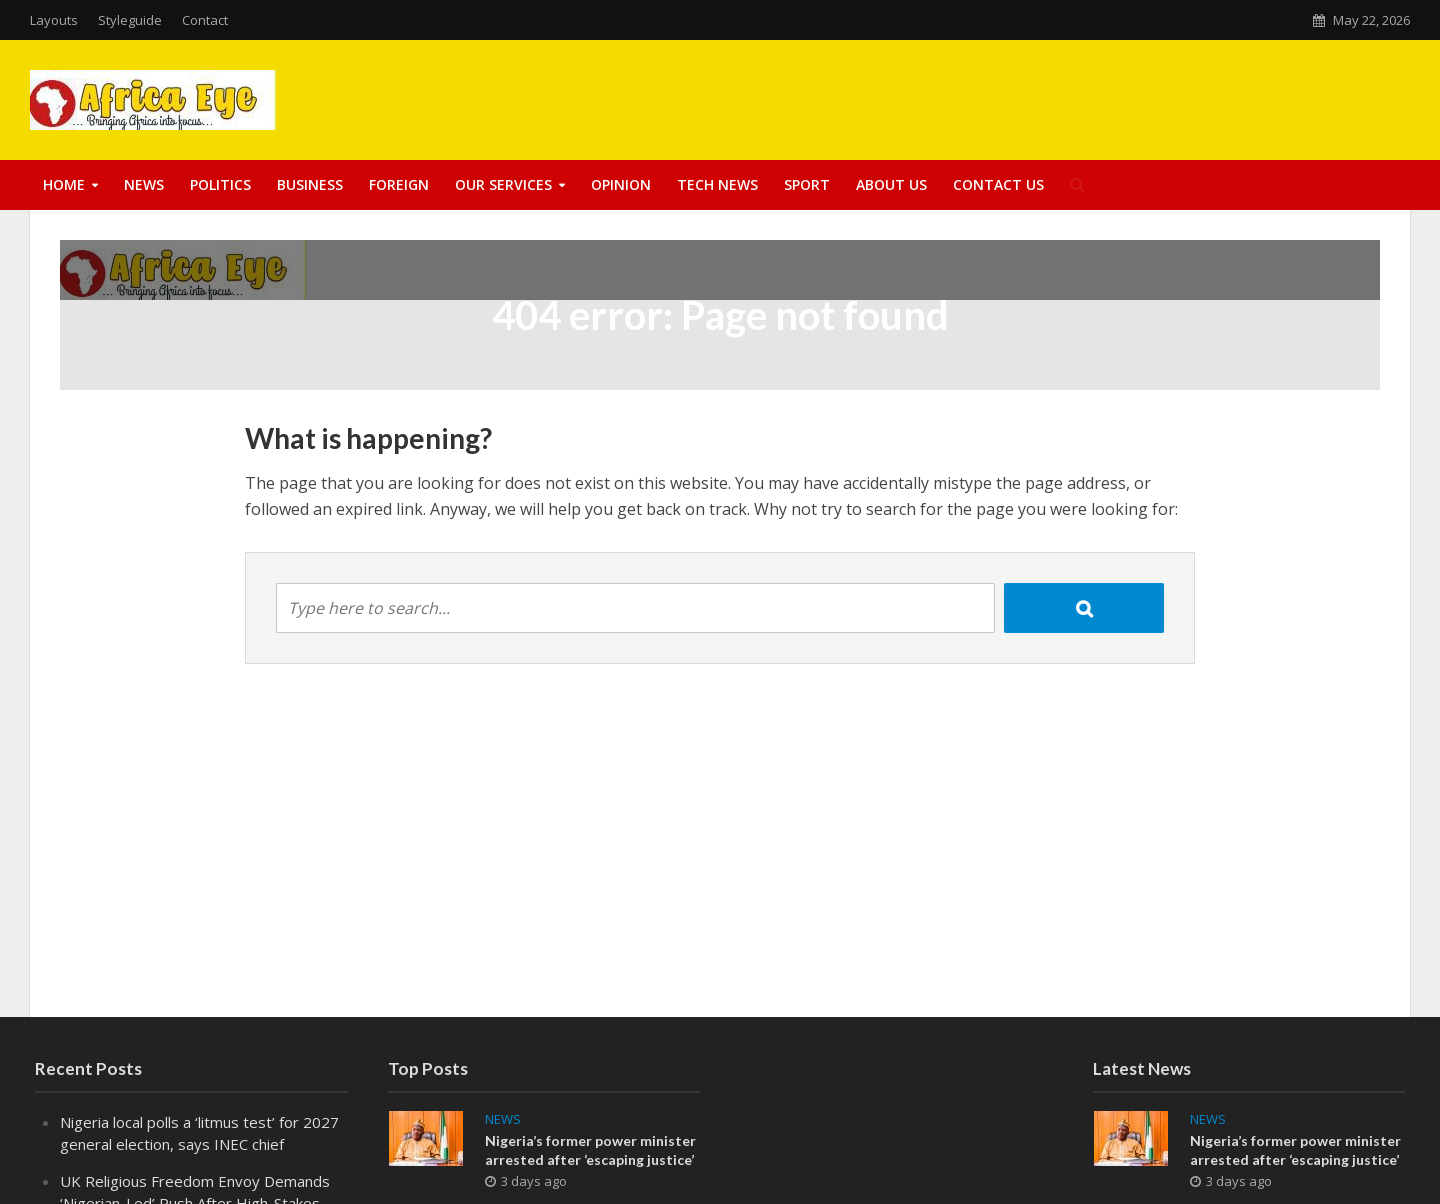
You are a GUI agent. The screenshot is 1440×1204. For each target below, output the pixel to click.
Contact (205, 20)
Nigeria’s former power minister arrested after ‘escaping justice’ (590, 1150)
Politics (220, 184)
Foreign (399, 184)
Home (64, 184)
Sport (807, 184)
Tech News (717, 184)
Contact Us (998, 184)
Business (310, 184)
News (144, 184)
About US (891, 184)
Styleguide (130, 20)
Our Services (503, 184)
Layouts (54, 20)
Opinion (621, 184)
